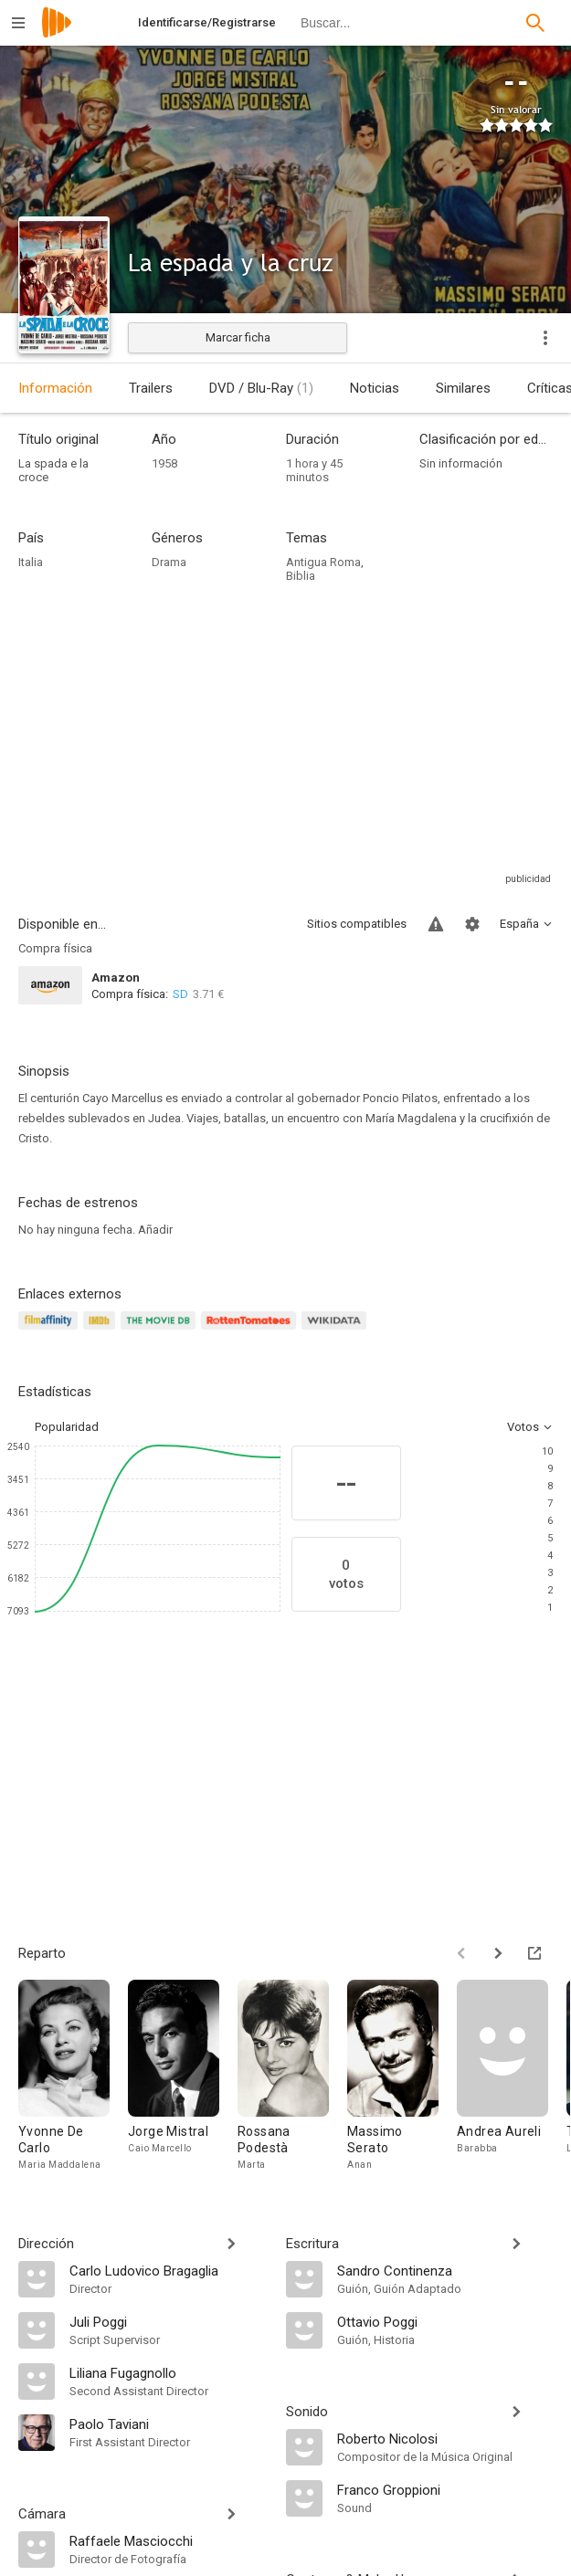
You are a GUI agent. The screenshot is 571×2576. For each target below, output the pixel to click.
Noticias (374, 388)
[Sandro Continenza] (445, 2270)
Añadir (155, 1229)
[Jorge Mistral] (183, 2076)
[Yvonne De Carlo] (73, 2076)
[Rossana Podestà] (292, 2076)
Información (55, 388)
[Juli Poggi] (168, 2321)
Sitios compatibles (357, 924)
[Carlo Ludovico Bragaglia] (168, 2270)
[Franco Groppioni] (445, 2489)
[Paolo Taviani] (168, 2423)
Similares (463, 388)
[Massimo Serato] (402, 2076)
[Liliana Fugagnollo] (168, 2372)
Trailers (151, 388)
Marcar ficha (238, 337)
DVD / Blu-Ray (261, 388)
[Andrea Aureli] (511, 2076)
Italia (30, 562)
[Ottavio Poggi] (445, 2321)
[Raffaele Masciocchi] (168, 2540)
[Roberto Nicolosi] (445, 2438)
